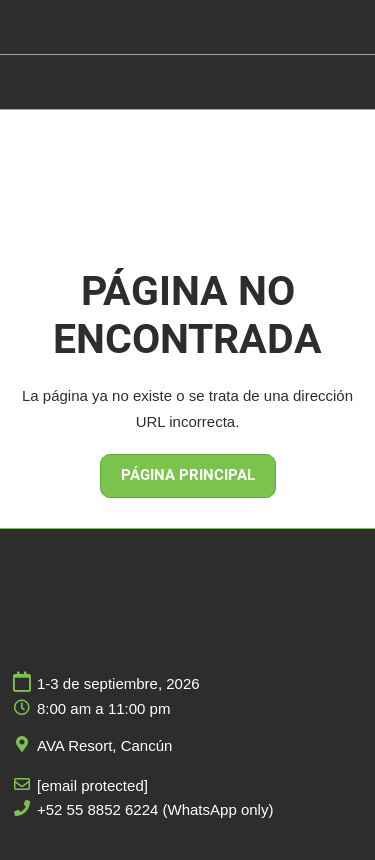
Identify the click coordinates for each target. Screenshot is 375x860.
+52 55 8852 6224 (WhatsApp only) (155, 809)
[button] (188, 476)
